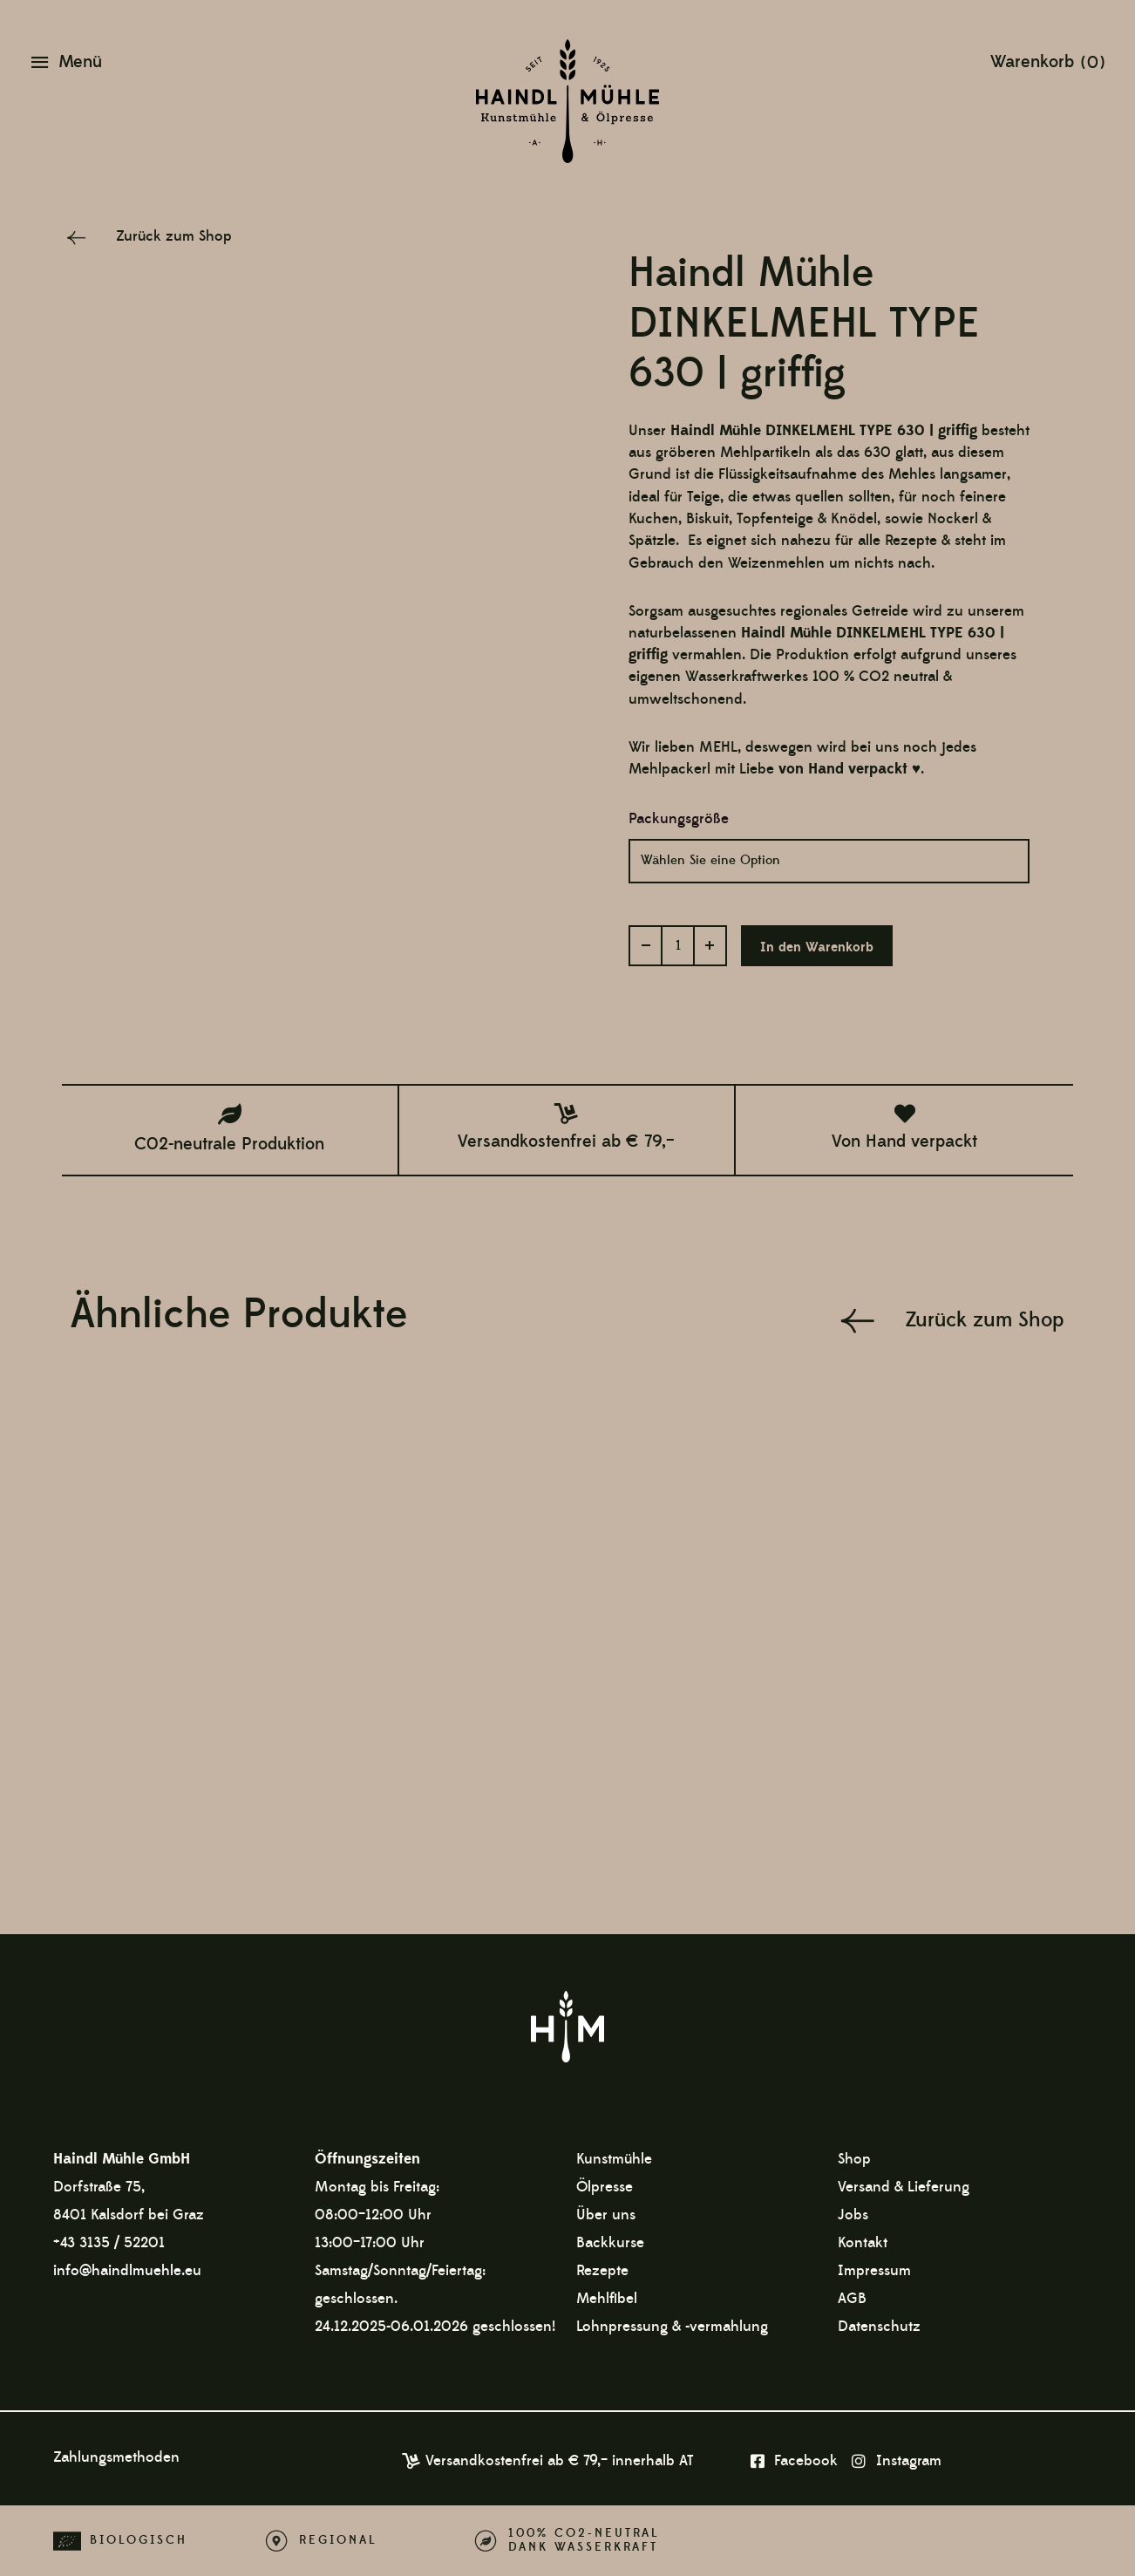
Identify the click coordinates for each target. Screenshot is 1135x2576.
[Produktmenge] (678, 945)
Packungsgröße (679, 818)
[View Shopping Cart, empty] (1047, 61)
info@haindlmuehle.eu (127, 2270)
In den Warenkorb (816, 947)
